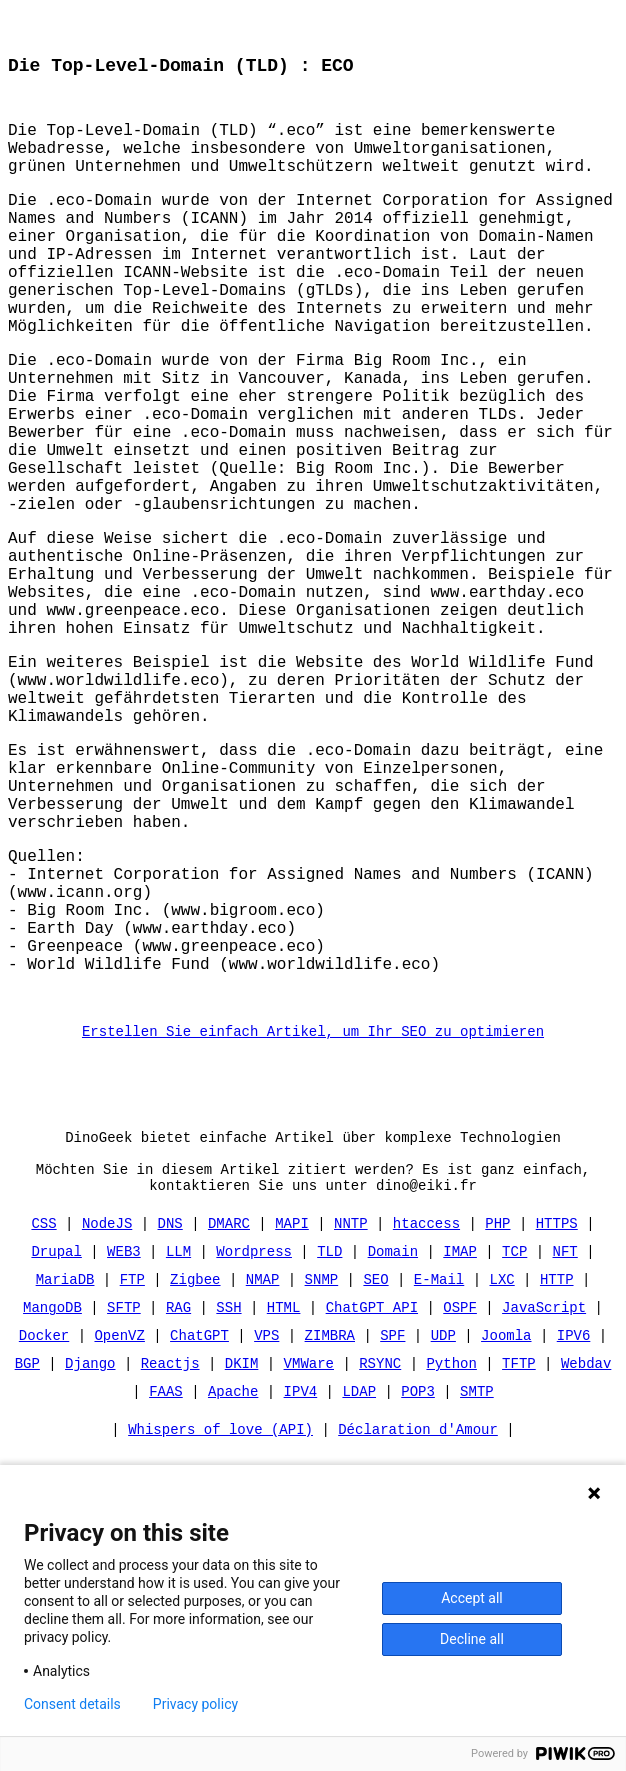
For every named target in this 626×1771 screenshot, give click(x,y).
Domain (393, 1444)
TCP (514, 1444)
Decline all (472, 1639)
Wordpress (254, 1444)
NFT (564, 1444)
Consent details (72, 1704)
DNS (170, 1416)
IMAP (460, 1444)
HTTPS (557, 1416)
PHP (497, 1416)
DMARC (229, 1416)
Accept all (472, 1598)
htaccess (426, 1416)
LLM (178, 1444)
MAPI (292, 1416)
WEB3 (124, 1444)
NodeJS (107, 1416)
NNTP (351, 1416)
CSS (44, 1416)
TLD (329, 1444)
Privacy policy (195, 1704)
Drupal (57, 1444)
